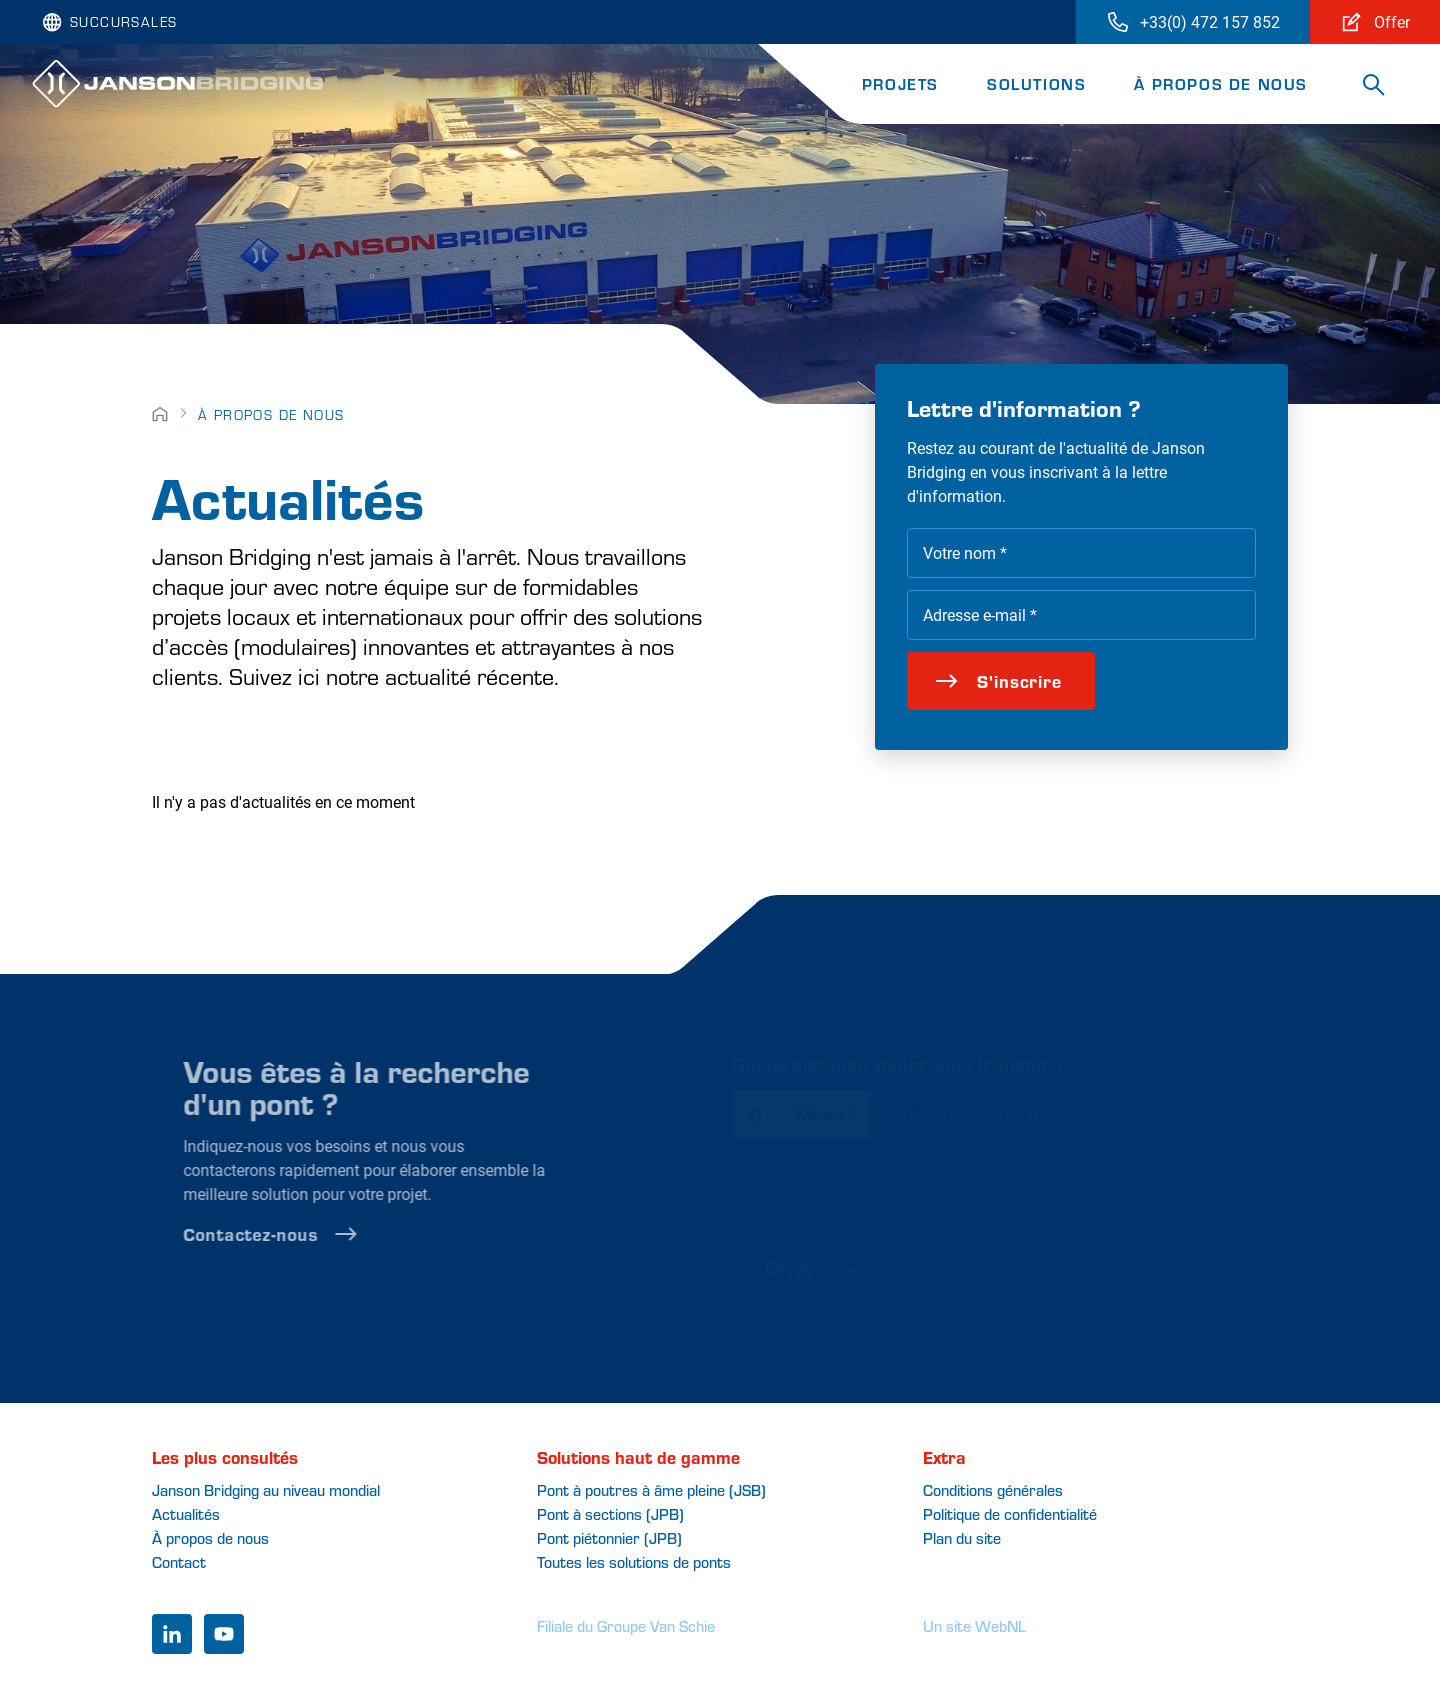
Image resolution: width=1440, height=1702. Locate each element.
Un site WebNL (974, 1625)
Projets (900, 83)
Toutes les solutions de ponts (634, 1561)
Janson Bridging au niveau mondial (266, 1489)
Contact (179, 1561)
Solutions (1036, 83)
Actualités (186, 1513)
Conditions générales (993, 1489)
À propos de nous (1221, 83)
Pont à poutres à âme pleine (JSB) (651, 1489)
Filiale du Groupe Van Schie (626, 1625)
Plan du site (962, 1537)
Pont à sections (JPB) (610, 1513)
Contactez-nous (299, 1234)
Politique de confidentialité (1010, 1513)
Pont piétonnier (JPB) (609, 1537)
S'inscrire (998, 680)
